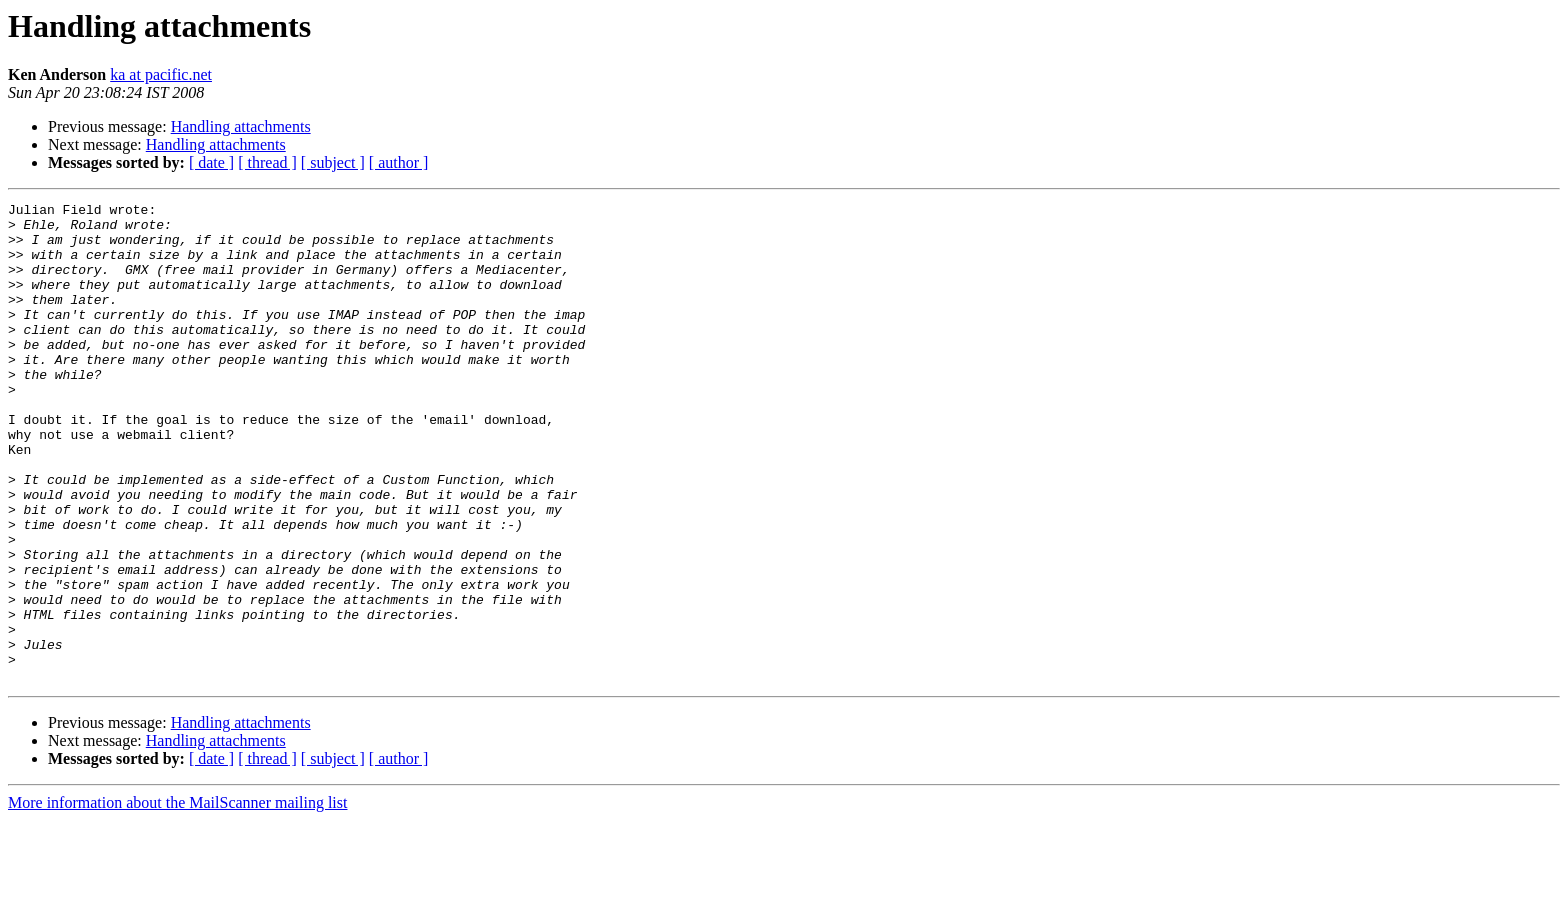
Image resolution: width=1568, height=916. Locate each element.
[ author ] (399, 162)
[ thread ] (267, 162)
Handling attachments (241, 126)
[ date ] (211, 162)
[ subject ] (333, 162)
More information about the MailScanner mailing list (177, 898)
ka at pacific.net (161, 74)
